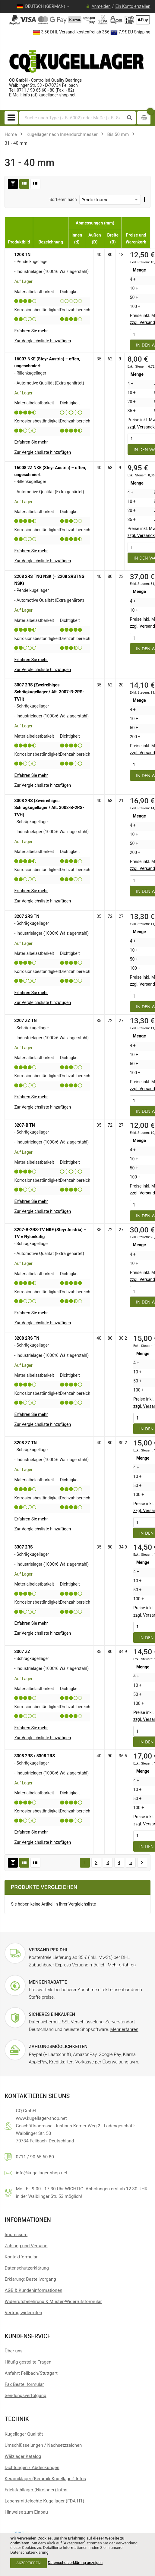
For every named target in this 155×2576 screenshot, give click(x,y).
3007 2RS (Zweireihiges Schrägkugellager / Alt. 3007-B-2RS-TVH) (49, 691)
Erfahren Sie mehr (31, 330)
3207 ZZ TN (25, 1020)
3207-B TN (24, 1125)
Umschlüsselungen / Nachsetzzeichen (43, 2445)
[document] (77, 2554)
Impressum (16, 2234)
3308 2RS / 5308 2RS (34, 1755)
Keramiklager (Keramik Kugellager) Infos (45, 2478)
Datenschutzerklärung (27, 2268)
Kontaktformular (21, 2257)
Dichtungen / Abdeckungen (32, 2467)
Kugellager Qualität (24, 2434)
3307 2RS (23, 1547)
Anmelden (101, 6)
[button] (42, 340)
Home (11, 134)
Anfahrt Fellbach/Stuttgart (31, 2373)
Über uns (13, 2351)
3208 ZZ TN (25, 1442)
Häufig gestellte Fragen (28, 2362)
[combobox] (71, 118)
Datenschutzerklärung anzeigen (75, 2562)
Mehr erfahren (122, 1965)
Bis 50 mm (118, 134)
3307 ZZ (22, 1651)
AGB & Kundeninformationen (33, 2290)
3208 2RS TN (26, 1338)
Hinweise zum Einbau (26, 2512)
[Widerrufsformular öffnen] (23, 2313)
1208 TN (22, 254)
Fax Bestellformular (24, 2384)
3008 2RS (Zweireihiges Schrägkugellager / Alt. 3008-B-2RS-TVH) (49, 807)
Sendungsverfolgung (25, 2395)
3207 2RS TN (26, 916)
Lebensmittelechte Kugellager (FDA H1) (44, 2501)
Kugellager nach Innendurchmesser (62, 134)
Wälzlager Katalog (23, 2456)
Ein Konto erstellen (132, 6)
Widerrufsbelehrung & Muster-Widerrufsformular (53, 2301)
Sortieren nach (63, 199)
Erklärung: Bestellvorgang (30, 2279)
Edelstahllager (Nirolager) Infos (36, 2490)
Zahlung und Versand (26, 2245)
